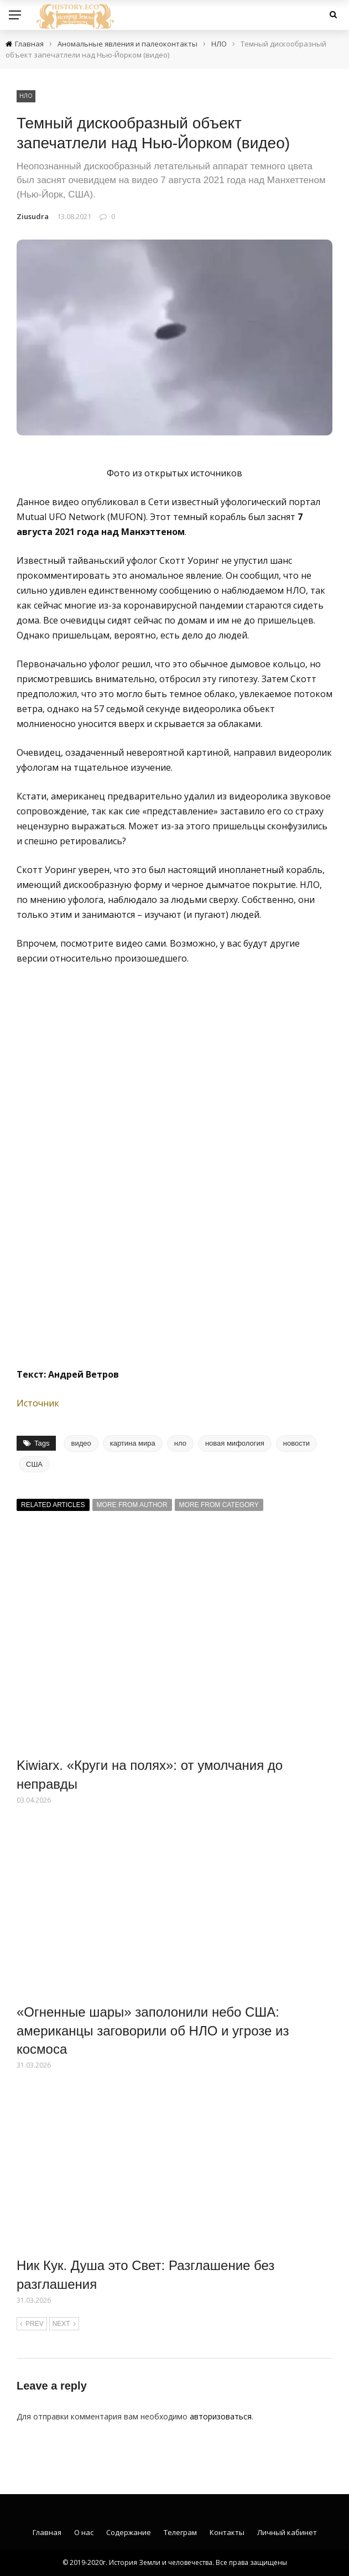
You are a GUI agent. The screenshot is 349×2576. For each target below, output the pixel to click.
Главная (47, 2532)
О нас (83, 2532)
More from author (132, 1505)
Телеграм (180, 2532)
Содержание (128, 2532)
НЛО (26, 96)
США (34, 1464)
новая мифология (234, 1443)
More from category (219, 1505)
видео (81, 1443)
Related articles (53, 1505)
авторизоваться (221, 2416)
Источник (38, 1403)
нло (180, 1443)
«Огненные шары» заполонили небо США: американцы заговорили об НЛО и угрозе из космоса (153, 2030)
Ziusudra (33, 216)
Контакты (227, 2532)
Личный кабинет (287, 2532)
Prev (32, 2324)
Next (64, 2324)
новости (296, 1443)
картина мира (132, 1443)
